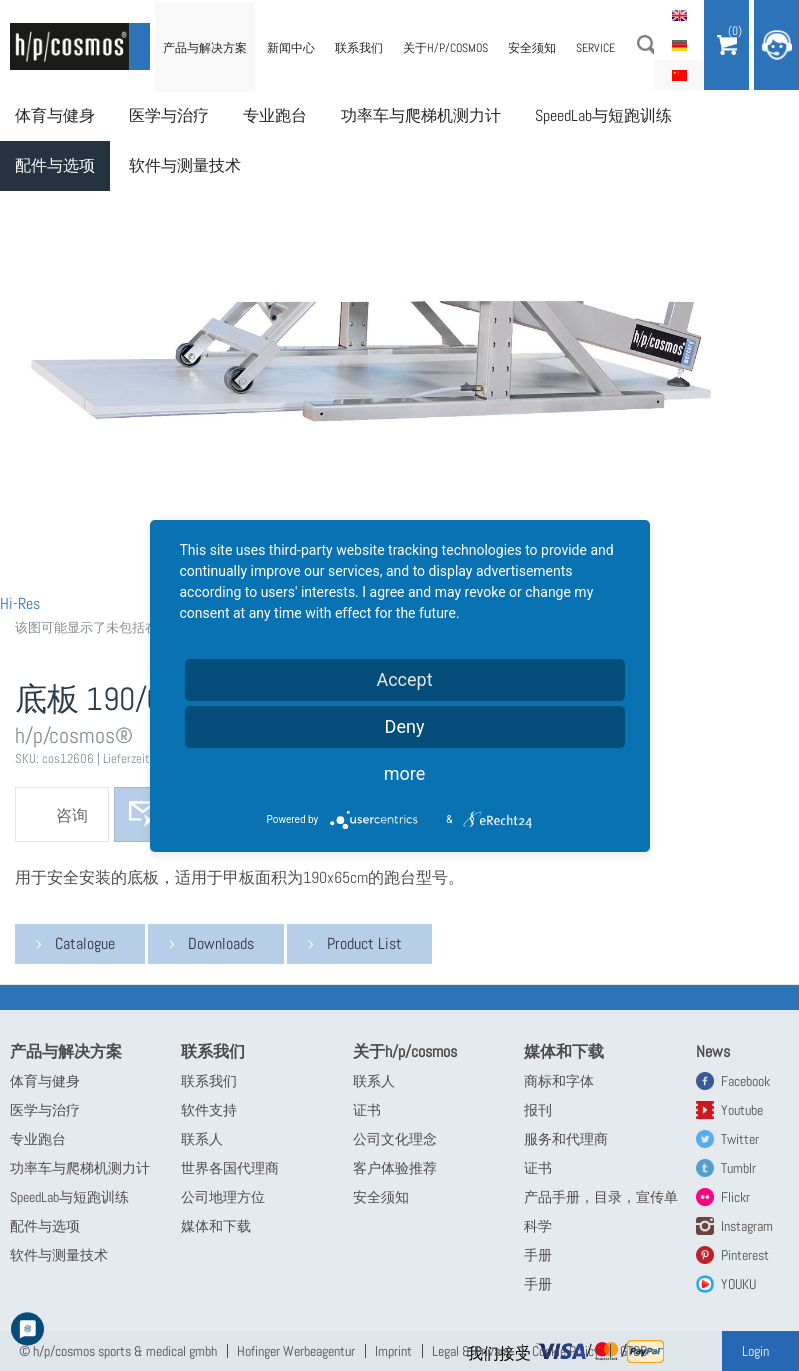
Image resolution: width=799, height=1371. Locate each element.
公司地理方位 (223, 1197)
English (679, 15)
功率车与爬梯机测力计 (421, 115)
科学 (538, 1226)
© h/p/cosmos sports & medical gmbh (118, 1351)
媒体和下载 (216, 1226)
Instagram (747, 1226)
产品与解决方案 (205, 48)
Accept (404, 679)
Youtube (742, 1110)
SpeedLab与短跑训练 (603, 115)
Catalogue (85, 943)
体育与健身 (55, 115)
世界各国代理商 (230, 1168)
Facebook (745, 1081)
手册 (538, 1255)
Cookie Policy (566, 1351)
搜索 (647, 45)
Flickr (735, 1197)
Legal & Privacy (472, 1351)
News (713, 1051)
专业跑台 (275, 115)
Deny (405, 726)
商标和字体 (559, 1081)
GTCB (633, 1351)
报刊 (538, 1110)
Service (595, 48)
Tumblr (738, 1168)
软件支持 (209, 1110)
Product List (364, 943)
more (405, 773)
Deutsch (679, 45)
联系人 (202, 1139)
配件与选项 (55, 165)
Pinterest (745, 1255)
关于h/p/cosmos (445, 48)
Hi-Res (20, 603)
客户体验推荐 (395, 1168)
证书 (367, 1110)
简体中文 (679, 75)
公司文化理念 (395, 1139)
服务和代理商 (566, 1139)
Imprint (393, 1351)
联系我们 (359, 48)
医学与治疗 (169, 115)
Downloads (221, 943)
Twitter (740, 1139)
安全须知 (532, 48)
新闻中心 (291, 48)
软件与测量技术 (185, 165)
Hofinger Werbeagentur (296, 1351)
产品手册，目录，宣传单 (601, 1197)
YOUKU (738, 1284)
